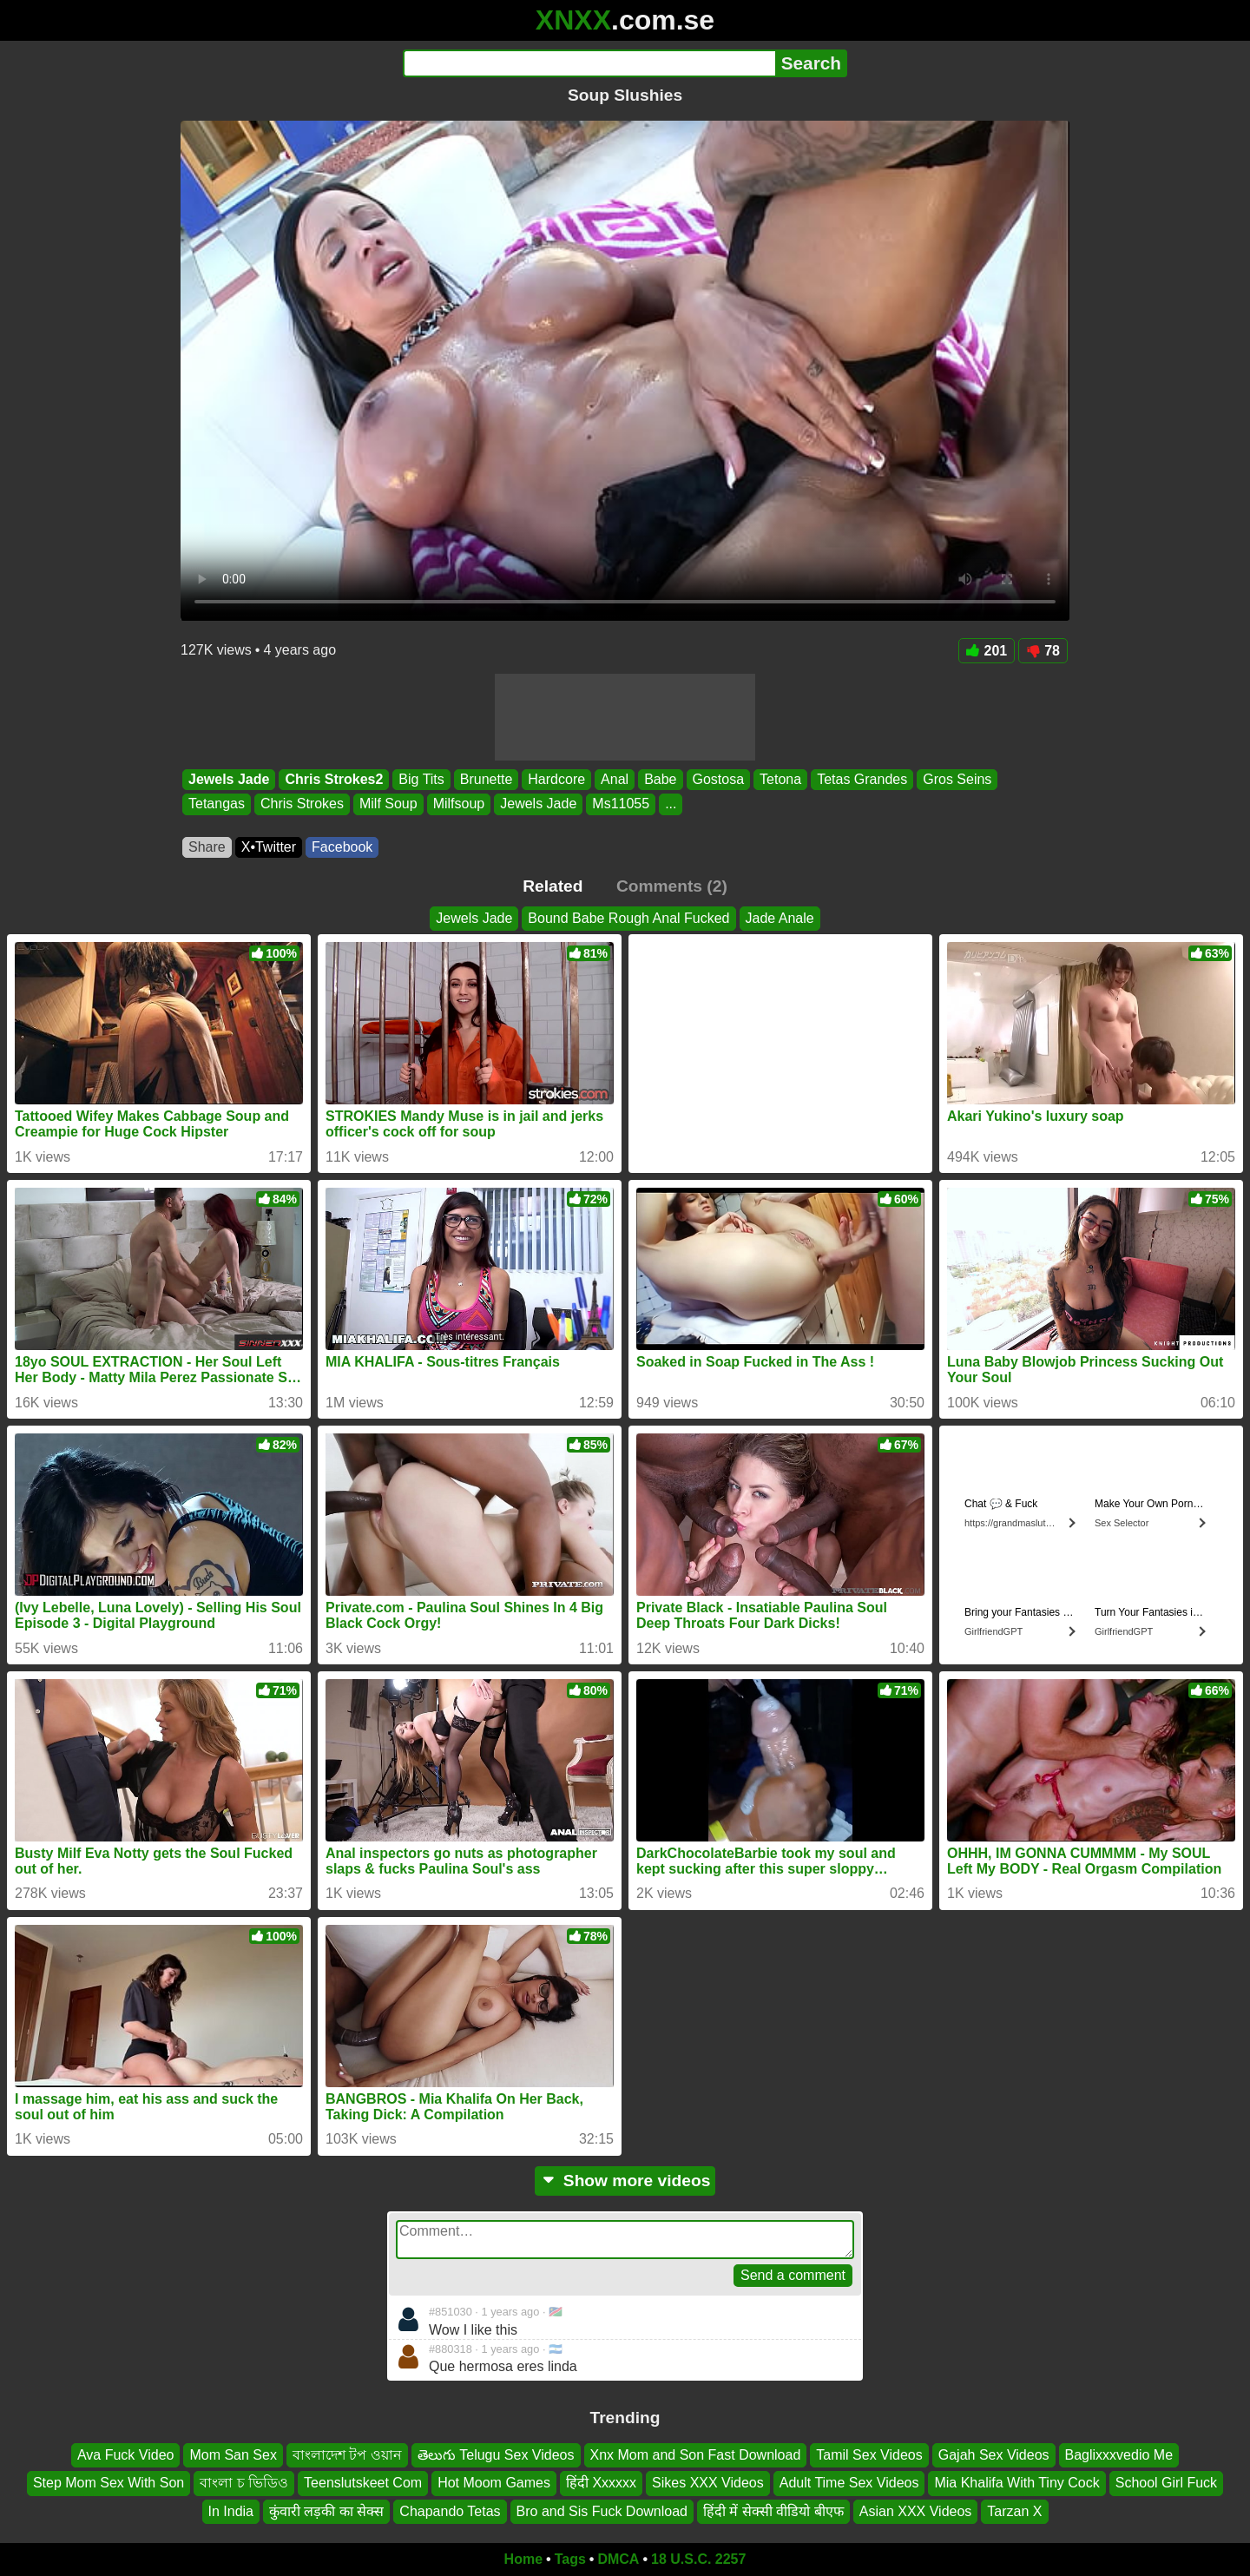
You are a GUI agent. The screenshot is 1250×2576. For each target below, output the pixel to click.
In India (230, 2510)
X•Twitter (268, 847)
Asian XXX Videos (915, 2510)
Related (552, 886)
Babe (660, 779)
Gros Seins (957, 779)
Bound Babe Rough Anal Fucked (628, 918)
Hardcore (556, 779)
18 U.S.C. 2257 (698, 2559)
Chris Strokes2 (334, 779)
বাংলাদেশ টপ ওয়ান (347, 2455)
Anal (614, 779)
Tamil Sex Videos (869, 2455)
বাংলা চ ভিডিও (244, 2482)
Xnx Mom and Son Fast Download (695, 2455)
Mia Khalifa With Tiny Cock (1016, 2482)
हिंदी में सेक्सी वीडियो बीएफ (773, 2510)
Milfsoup (459, 804)
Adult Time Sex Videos (849, 2482)
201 (987, 650)
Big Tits (421, 779)
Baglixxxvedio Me (1119, 2455)
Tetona (780, 779)
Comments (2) (671, 886)
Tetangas (216, 804)
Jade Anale (780, 918)
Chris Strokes (302, 804)
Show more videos (625, 2180)
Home (523, 2559)
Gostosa (719, 779)
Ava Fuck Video (125, 2455)
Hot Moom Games (494, 2482)
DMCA (618, 2559)
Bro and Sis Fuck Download (602, 2510)
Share (207, 847)
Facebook (342, 847)
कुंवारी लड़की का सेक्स (326, 2510)
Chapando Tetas (449, 2510)
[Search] (589, 63)
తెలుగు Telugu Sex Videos (496, 2455)
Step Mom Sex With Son (108, 2482)
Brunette (486, 779)
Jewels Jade (228, 779)
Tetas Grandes (862, 779)
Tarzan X (1014, 2510)
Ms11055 (620, 804)
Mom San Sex (232, 2455)
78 (1043, 650)
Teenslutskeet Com (363, 2482)
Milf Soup (388, 804)
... (670, 804)
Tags (570, 2559)
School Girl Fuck (1166, 2482)
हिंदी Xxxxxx (601, 2482)
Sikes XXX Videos (708, 2482)
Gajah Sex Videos (993, 2455)
